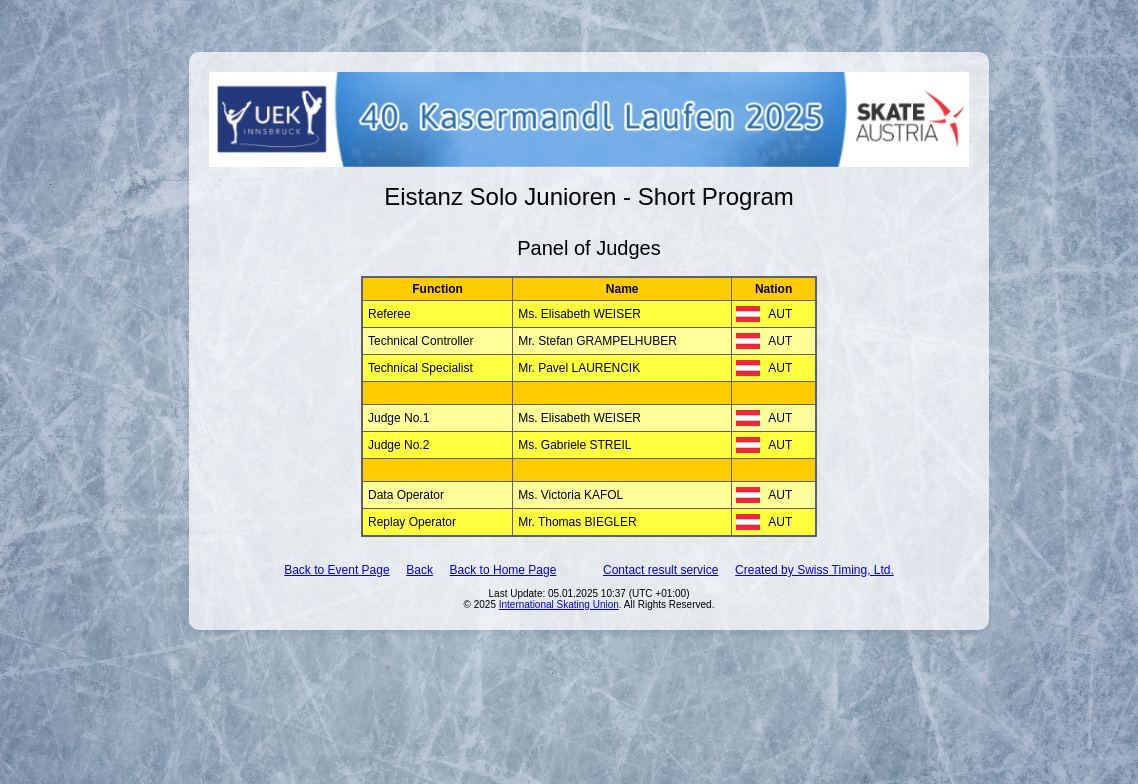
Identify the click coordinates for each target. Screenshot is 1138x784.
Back (419, 570)
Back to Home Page (503, 570)
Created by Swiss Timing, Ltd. (814, 570)
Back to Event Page (336, 570)
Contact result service (660, 570)
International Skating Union (559, 604)
